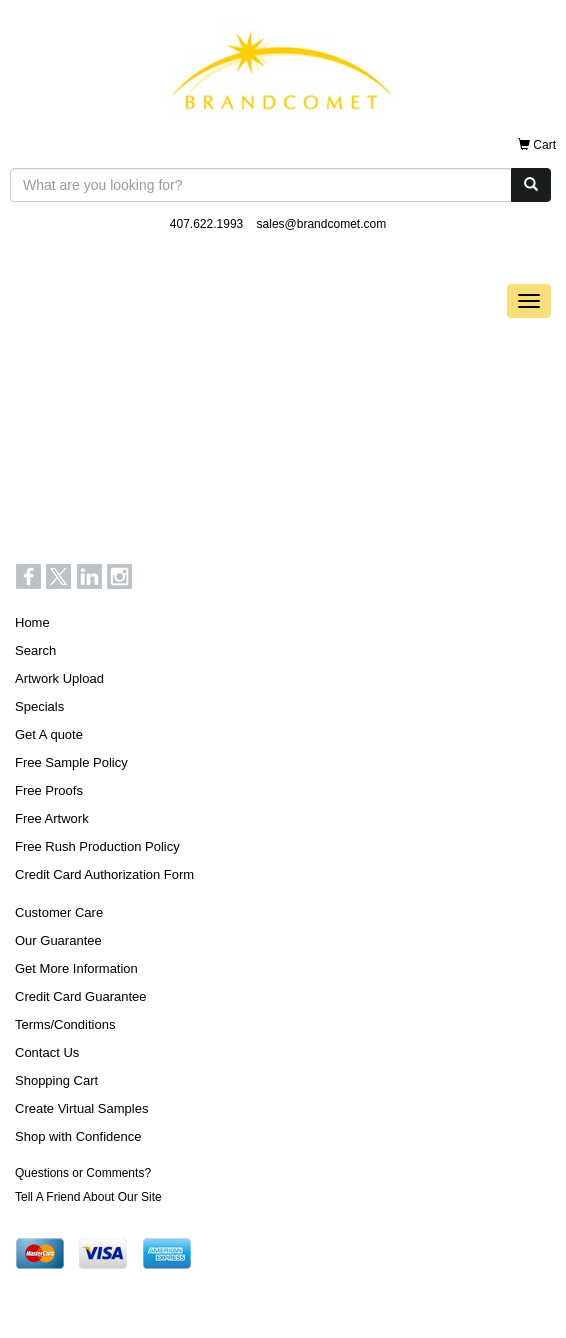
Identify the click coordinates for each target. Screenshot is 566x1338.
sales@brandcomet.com (322, 224)
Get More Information (76, 968)
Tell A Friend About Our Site (88, 1197)
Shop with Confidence (78, 1136)
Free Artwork (52, 818)
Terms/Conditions (65, 1024)
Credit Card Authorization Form (104, 874)
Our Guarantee (58, 940)
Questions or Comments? (83, 1173)
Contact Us (47, 1052)
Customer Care (59, 912)
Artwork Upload (59, 678)
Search (35, 650)
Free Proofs (49, 790)
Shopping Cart (56, 1080)
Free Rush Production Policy (97, 846)
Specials (39, 706)
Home (32, 622)
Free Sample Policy (71, 762)
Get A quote (49, 734)
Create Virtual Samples (81, 1108)
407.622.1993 (206, 224)
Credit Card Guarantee (81, 996)
